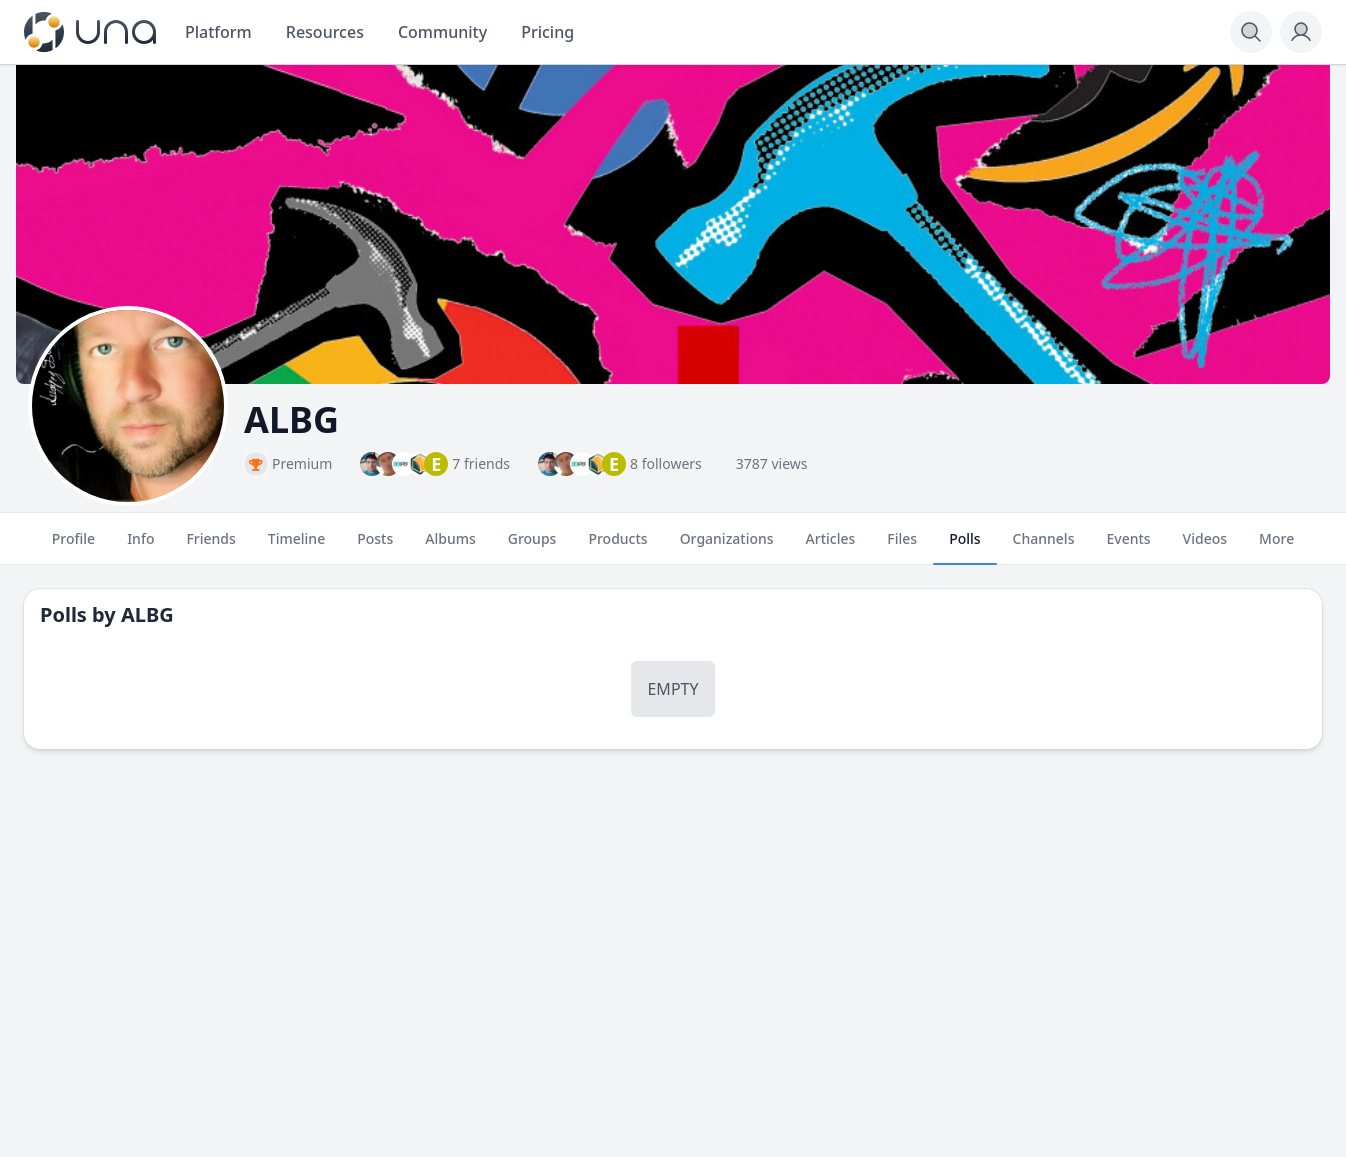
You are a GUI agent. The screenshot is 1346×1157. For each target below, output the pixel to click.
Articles (831, 547)
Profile (73, 547)
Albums (450, 547)
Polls (964, 547)
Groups (532, 547)
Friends (210, 547)
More (1276, 547)
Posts (375, 547)
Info (140, 547)
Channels (1044, 547)
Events (1128, 547)
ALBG (147, 614)
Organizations (727, 547)
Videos (1205, 547)
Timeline (296, 547)
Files (902, 547)
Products (617, 547)
